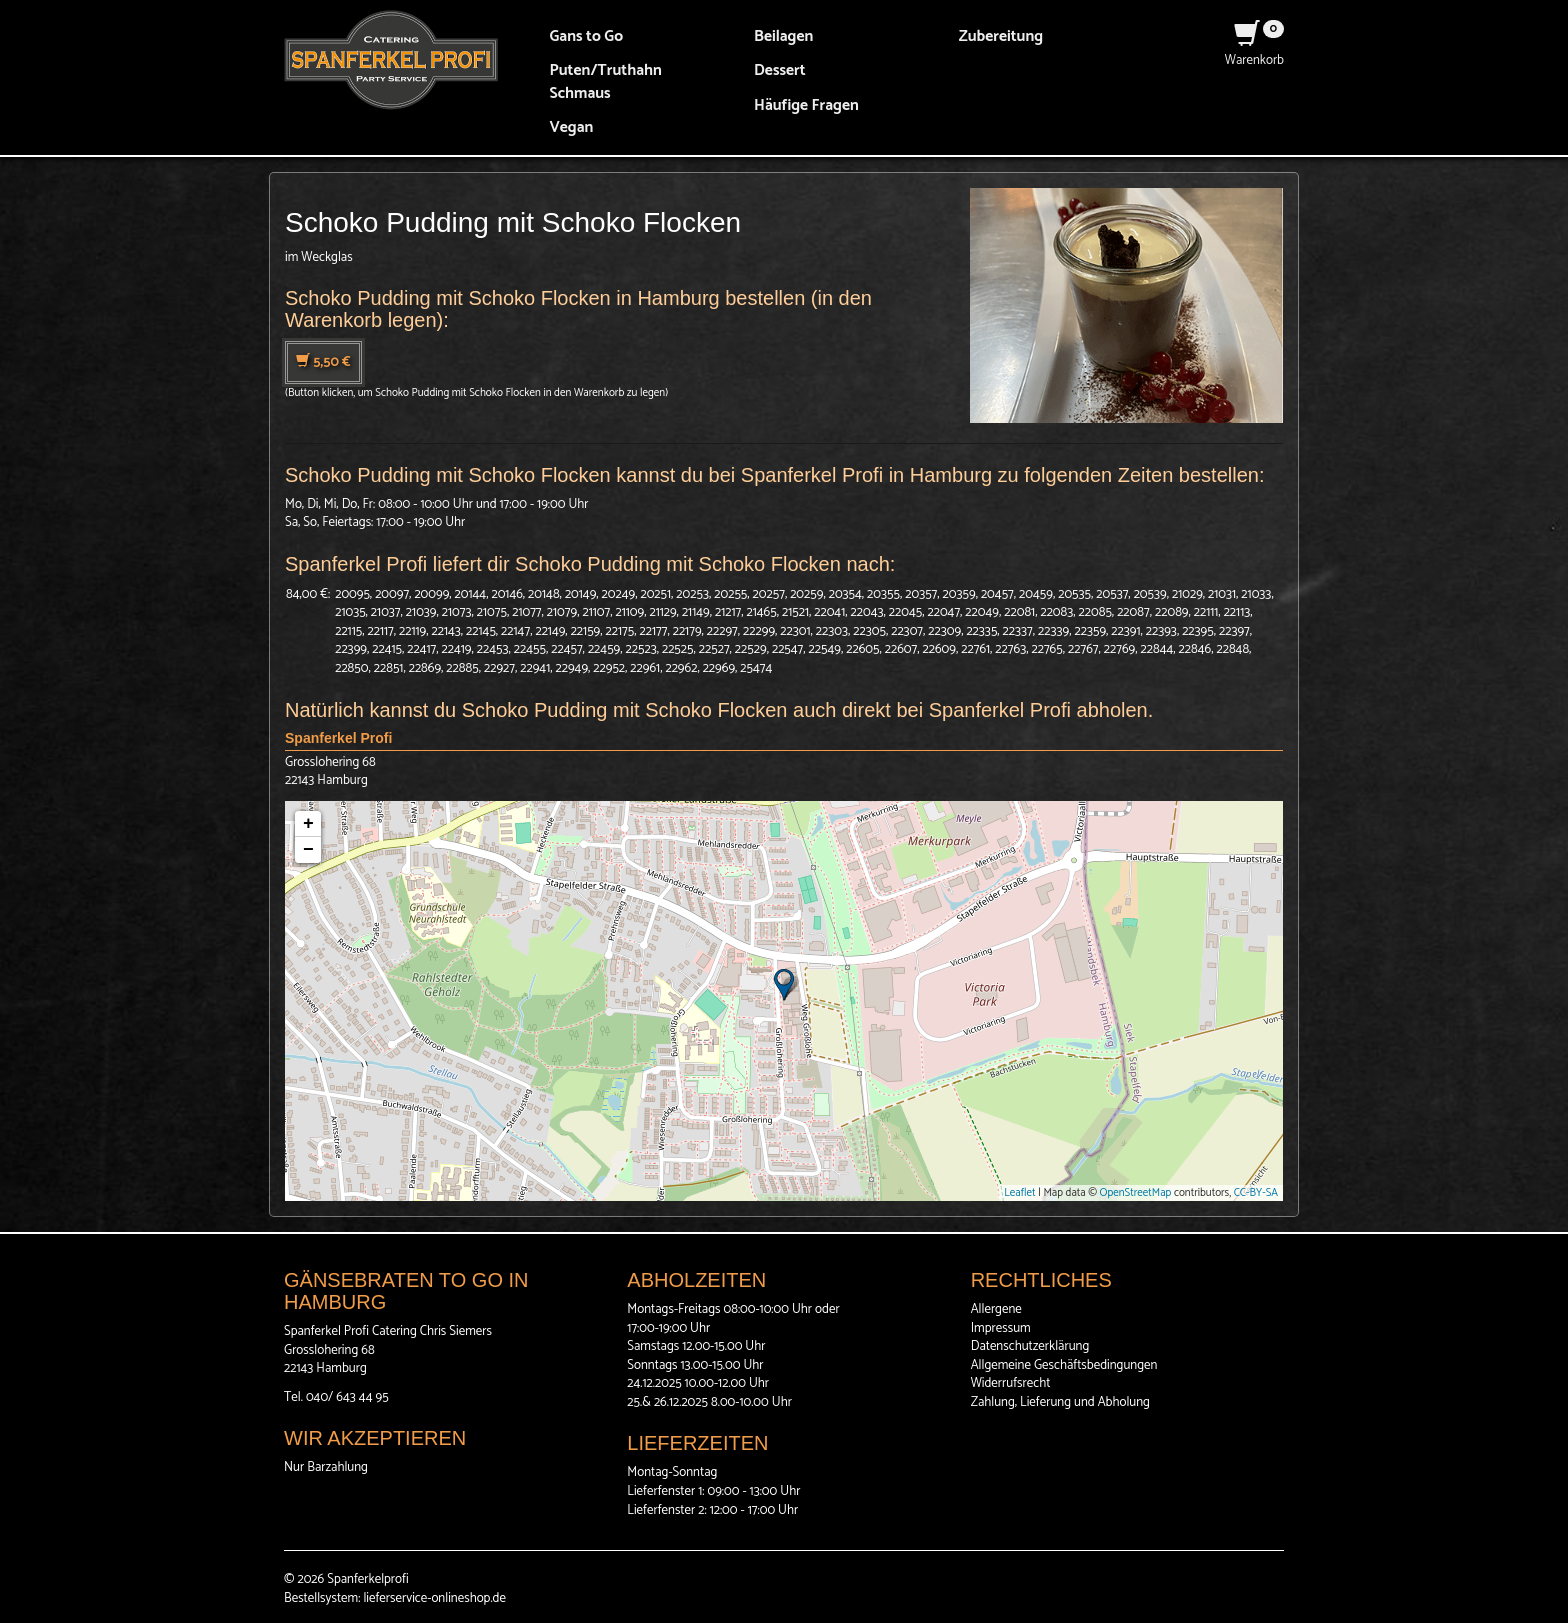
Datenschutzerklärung (1030, 1346)
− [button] (308, 850)
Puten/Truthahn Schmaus (606, 81)
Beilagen (783, 36)
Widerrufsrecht (1011, 1383)
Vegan (572, 127)
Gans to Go (587, 36)
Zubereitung (1001, 36)
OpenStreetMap (1136, 1193)
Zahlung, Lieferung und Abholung (1060, 1402)
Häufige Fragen (806, 105)
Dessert (780, 70)
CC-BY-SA (1256, 1193)
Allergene (996, 1309)
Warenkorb (1254, 51)
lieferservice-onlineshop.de (434, 1598)
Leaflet (1019, 1193)
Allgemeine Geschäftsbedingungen (1064, 1365)
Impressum (1001, 1328)
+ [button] (308, 824)
